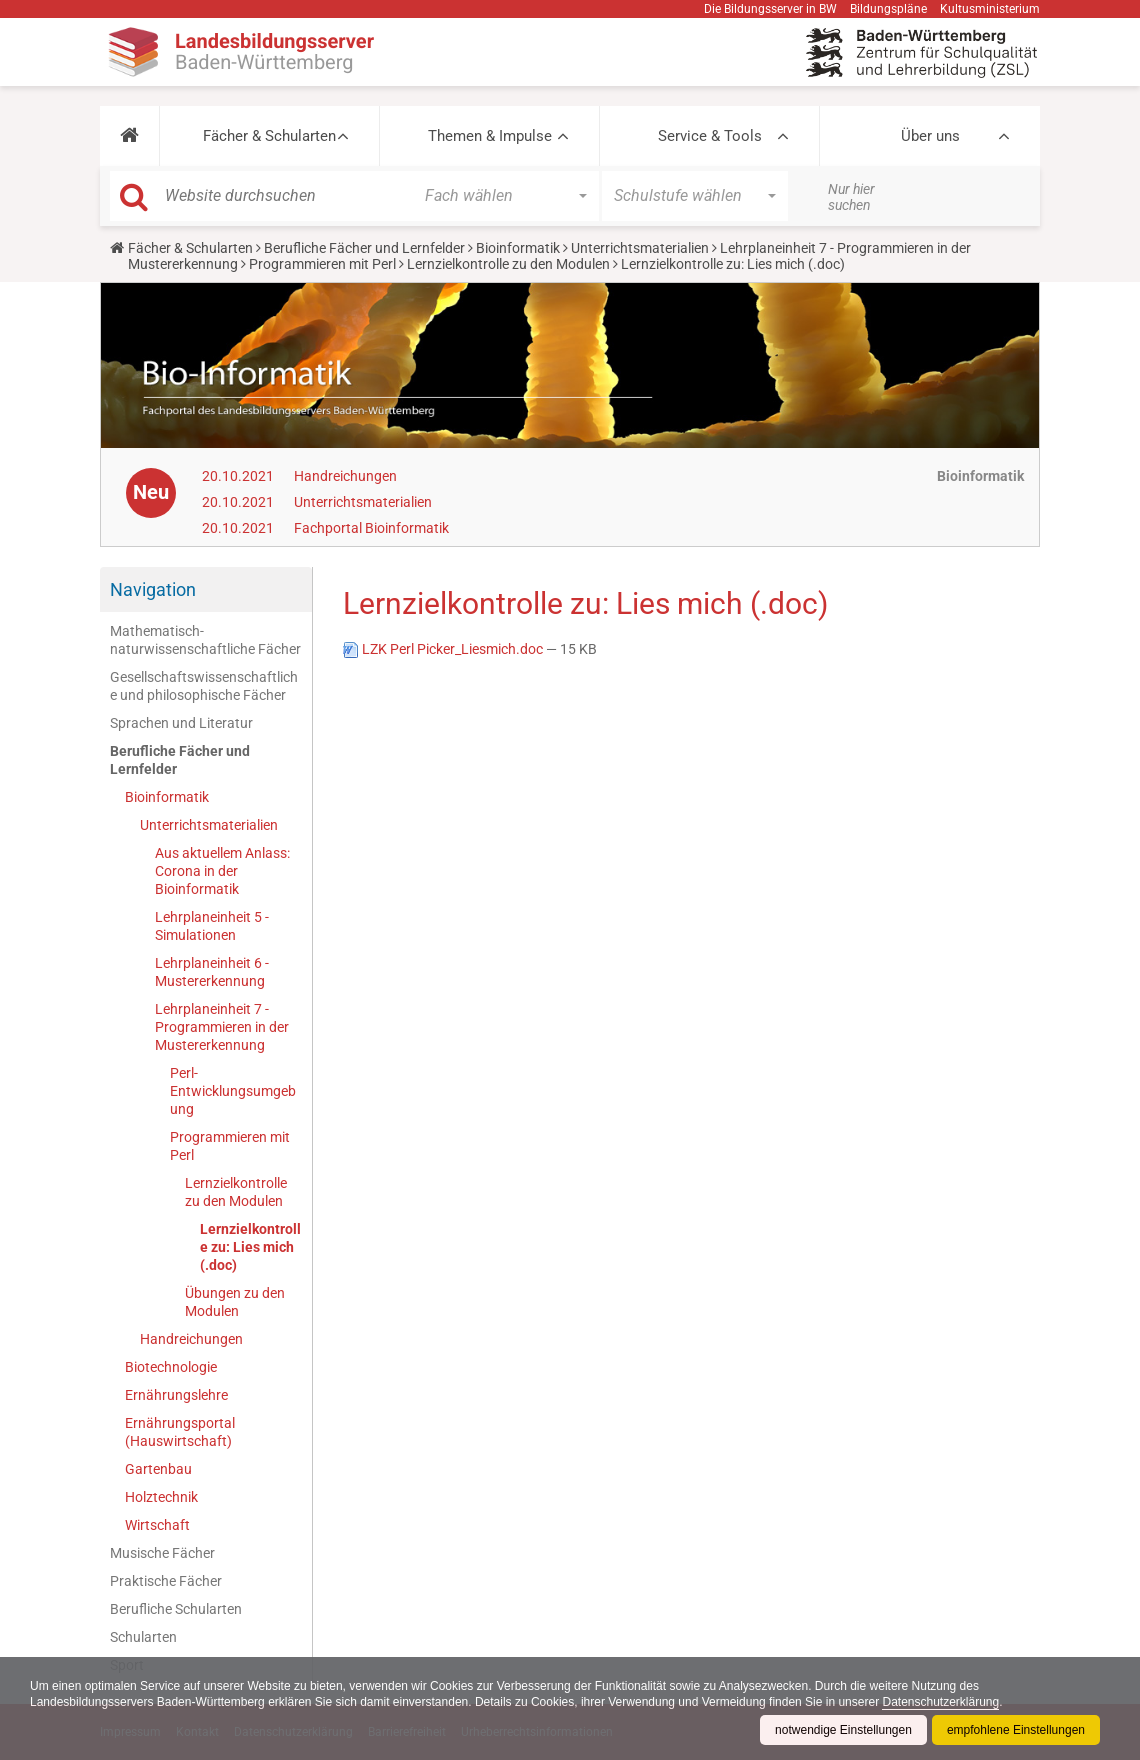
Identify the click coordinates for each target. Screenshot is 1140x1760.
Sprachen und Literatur (181, 723)
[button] (129, 136)
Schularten (143, 1637)
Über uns (930, 136)
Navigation (153, 589)
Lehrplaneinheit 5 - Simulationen (212, 926)
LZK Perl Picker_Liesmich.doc (444, 649)
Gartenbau (158, 1469)
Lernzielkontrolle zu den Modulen (508, 264)
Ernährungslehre (176, 1395)
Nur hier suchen (851, 197)
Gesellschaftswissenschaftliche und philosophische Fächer (204, 686)
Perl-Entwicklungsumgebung (233, 1091)
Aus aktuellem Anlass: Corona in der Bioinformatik (222, 871)
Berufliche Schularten (176, 1609)
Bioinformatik (518, 248)
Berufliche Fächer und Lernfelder (364, 248)
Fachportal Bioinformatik (371, 528)
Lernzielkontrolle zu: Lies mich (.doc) (250, 1247)
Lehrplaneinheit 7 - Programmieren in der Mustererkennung (222, 1027)
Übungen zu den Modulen (235, 1302)
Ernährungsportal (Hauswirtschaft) (180, 1432)
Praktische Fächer (166, 1581)
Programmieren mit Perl (322, 264)
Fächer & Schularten (269, 136)
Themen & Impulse (490, 136)
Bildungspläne (888, 9)
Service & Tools (710, 136)
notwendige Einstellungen (843, 1730)
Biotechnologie (171, 1367)
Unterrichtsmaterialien (640, 248)
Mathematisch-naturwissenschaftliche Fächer (205, 640)
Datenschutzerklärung (940, 1702)
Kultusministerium (990, 9)
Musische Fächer (162, 1553)
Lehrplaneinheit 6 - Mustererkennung (212, 972)
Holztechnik (161, 1497)
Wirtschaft (157, 1525)
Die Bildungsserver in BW (770, 9)
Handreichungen (345, 476)
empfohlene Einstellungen (1016, 1730)
